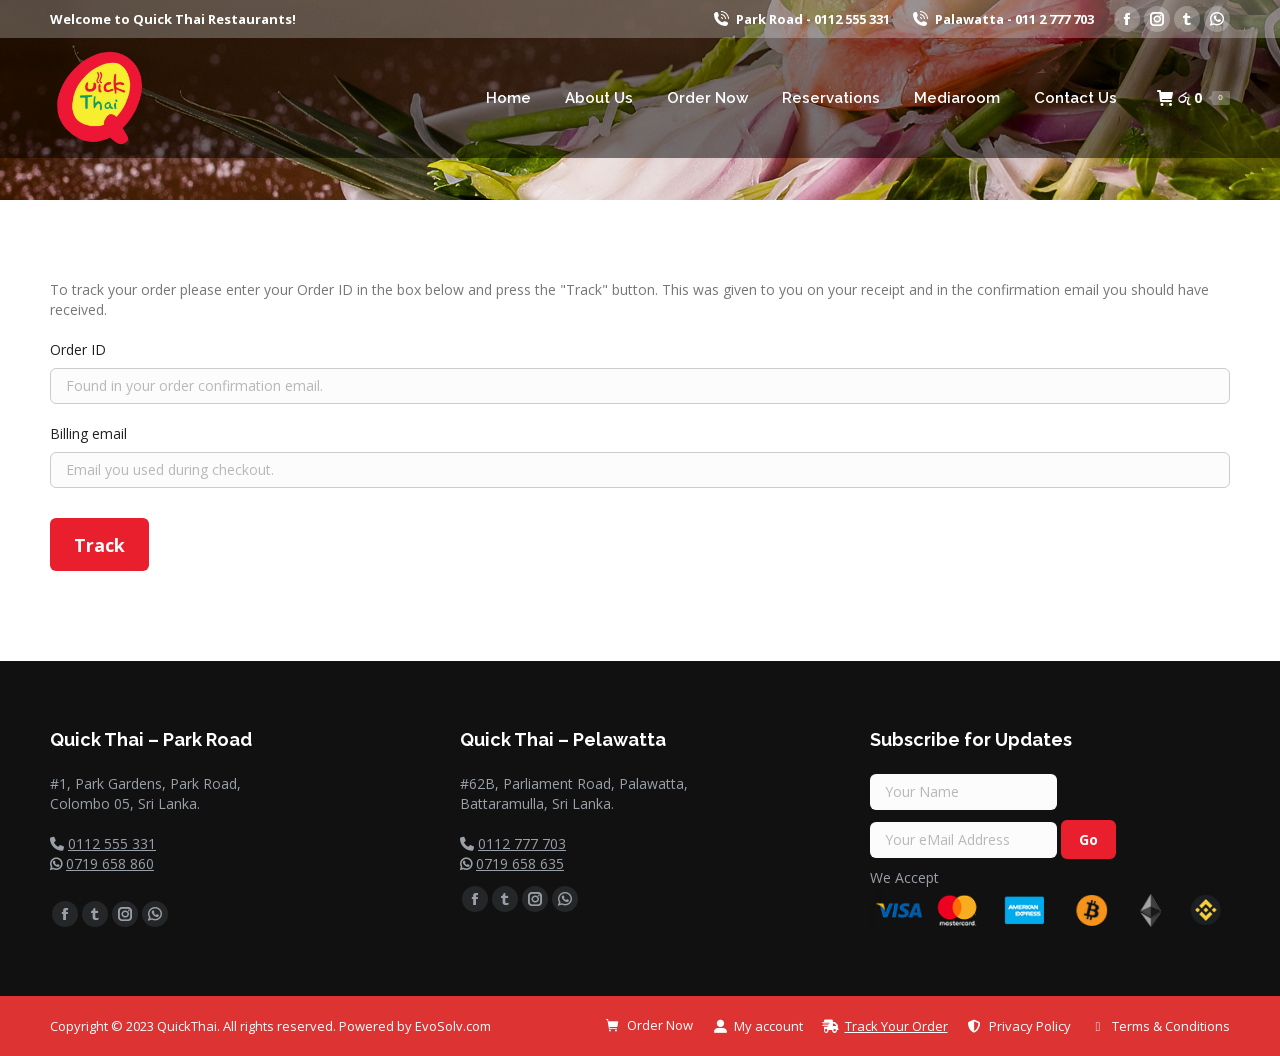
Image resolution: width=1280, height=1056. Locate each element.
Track (99, 545)
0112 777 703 (522, 843)
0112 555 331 (112, 843)
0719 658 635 (520, 863)
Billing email (88, 433)
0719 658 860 (110, 863)
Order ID (78, 349)
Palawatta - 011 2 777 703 (1002, 19)
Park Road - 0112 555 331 (800, 19)
